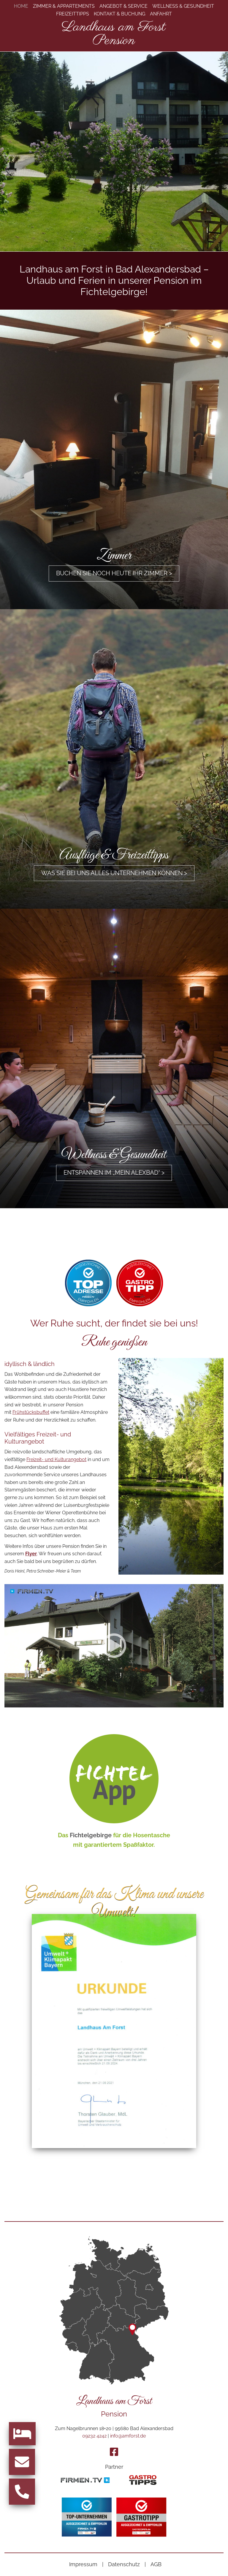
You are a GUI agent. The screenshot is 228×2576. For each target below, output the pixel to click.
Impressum (83, 2564)
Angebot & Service (123, 6)
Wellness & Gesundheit (183, 6)
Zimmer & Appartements (64, 6)
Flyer (31, 1557)
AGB (156, 2564)
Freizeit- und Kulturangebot (56, 1463)
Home (21, 6)
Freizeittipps (72, 14)
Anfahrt (161, 14)
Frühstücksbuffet (30, 1416)
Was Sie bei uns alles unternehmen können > (114, 874)
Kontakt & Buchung (119, 14)
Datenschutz (124, 2564)
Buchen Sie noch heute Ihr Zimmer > (114, 573)
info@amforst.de (128, 2436)
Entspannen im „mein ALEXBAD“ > (114, 1174)
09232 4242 (94, 2436)
